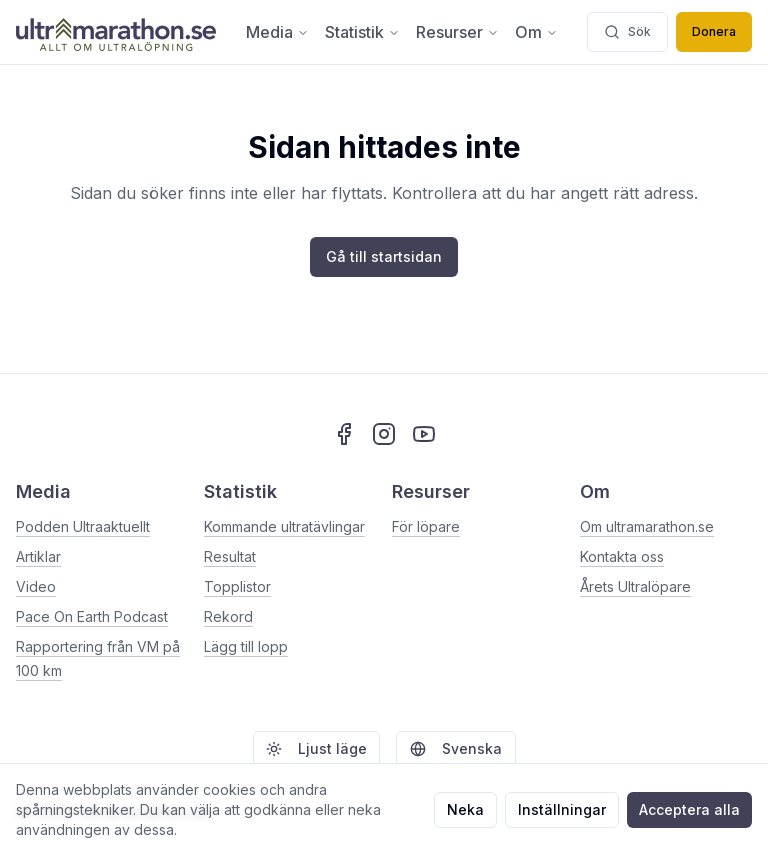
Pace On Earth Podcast (92, 616)
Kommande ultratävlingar (284, 526)
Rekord (228, 616)
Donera (714, 31)
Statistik (362, 32)
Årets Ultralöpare (635, 586)
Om (536, 32)
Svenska (456, 748)
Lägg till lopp (246, 646)
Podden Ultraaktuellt (83, 526)
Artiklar (38, 556)
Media (277, 32)
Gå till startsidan (384, 256)
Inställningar (562, 809)
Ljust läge (316, 748)
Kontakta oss (622, 556)
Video (36, 586)
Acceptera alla (689, 809)
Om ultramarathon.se (647, 526)
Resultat (230, 556)
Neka (465, 809)
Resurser (457, 32)
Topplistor (237, 586)
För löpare (426, 526)
